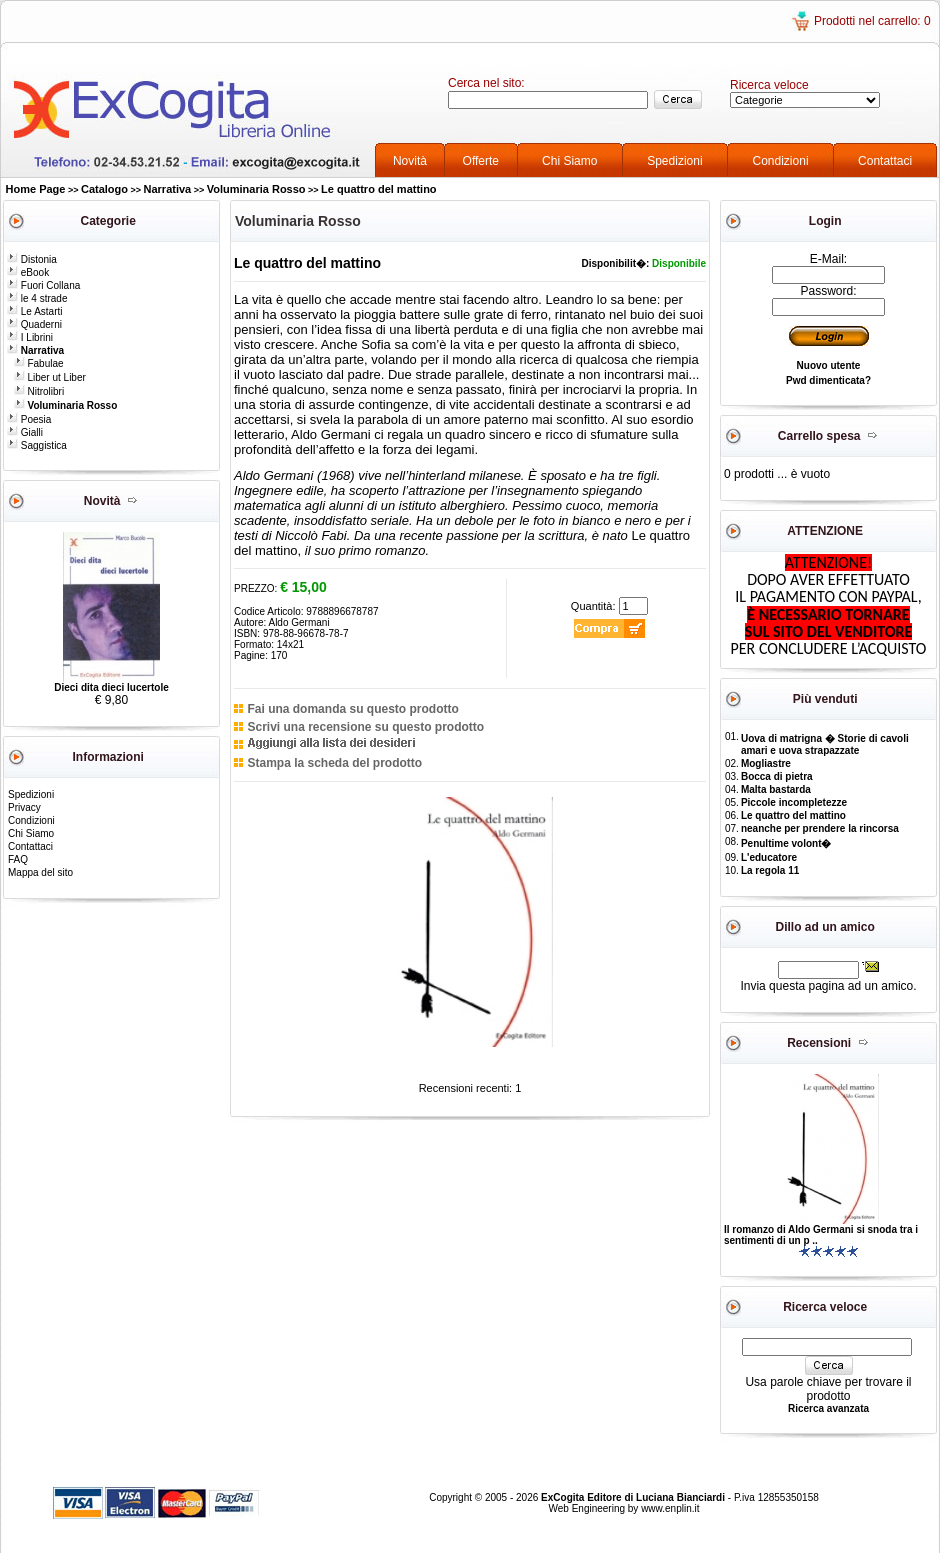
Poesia (29, 419)
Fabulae (39, 363)
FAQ (18, 859)
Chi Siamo (569, 161)
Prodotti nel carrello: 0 (872, 21)
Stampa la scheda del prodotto (334, 763)
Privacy (24, 807)
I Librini (30, 337)
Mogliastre (766, 763)
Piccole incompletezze (794, 802)
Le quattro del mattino (379, 189)
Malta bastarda (776, 789)
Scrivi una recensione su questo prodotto (365, 727)
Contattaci (885, 161)
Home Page (36, 189)
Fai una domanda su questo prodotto (352, 709)
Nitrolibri (39, 391)
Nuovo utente (829, 365)
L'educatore (769, 857)
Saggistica (37, 445)
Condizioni (781, 161)
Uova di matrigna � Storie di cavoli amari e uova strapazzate (825, 744)
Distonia (32, 259)
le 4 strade (37, 298)
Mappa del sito (40, 872)
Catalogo (104, 189)
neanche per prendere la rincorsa (820, 828)
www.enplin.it (670, 1508)
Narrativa (168, 189)
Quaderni (34, 324)
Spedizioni (674, 161)
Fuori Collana (43, 285)
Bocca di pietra (777, 776)
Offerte (481, 161)
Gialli (25, 432)
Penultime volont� (786, 843)
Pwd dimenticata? (828, 380)
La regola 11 (770, 870)
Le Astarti (34, 311)
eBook (28, 272)
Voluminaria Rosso (256, 189)
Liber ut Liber (50, 377)
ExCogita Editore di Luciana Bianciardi (634, 1497)
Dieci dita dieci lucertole (111, 687)
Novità (410, 161)
